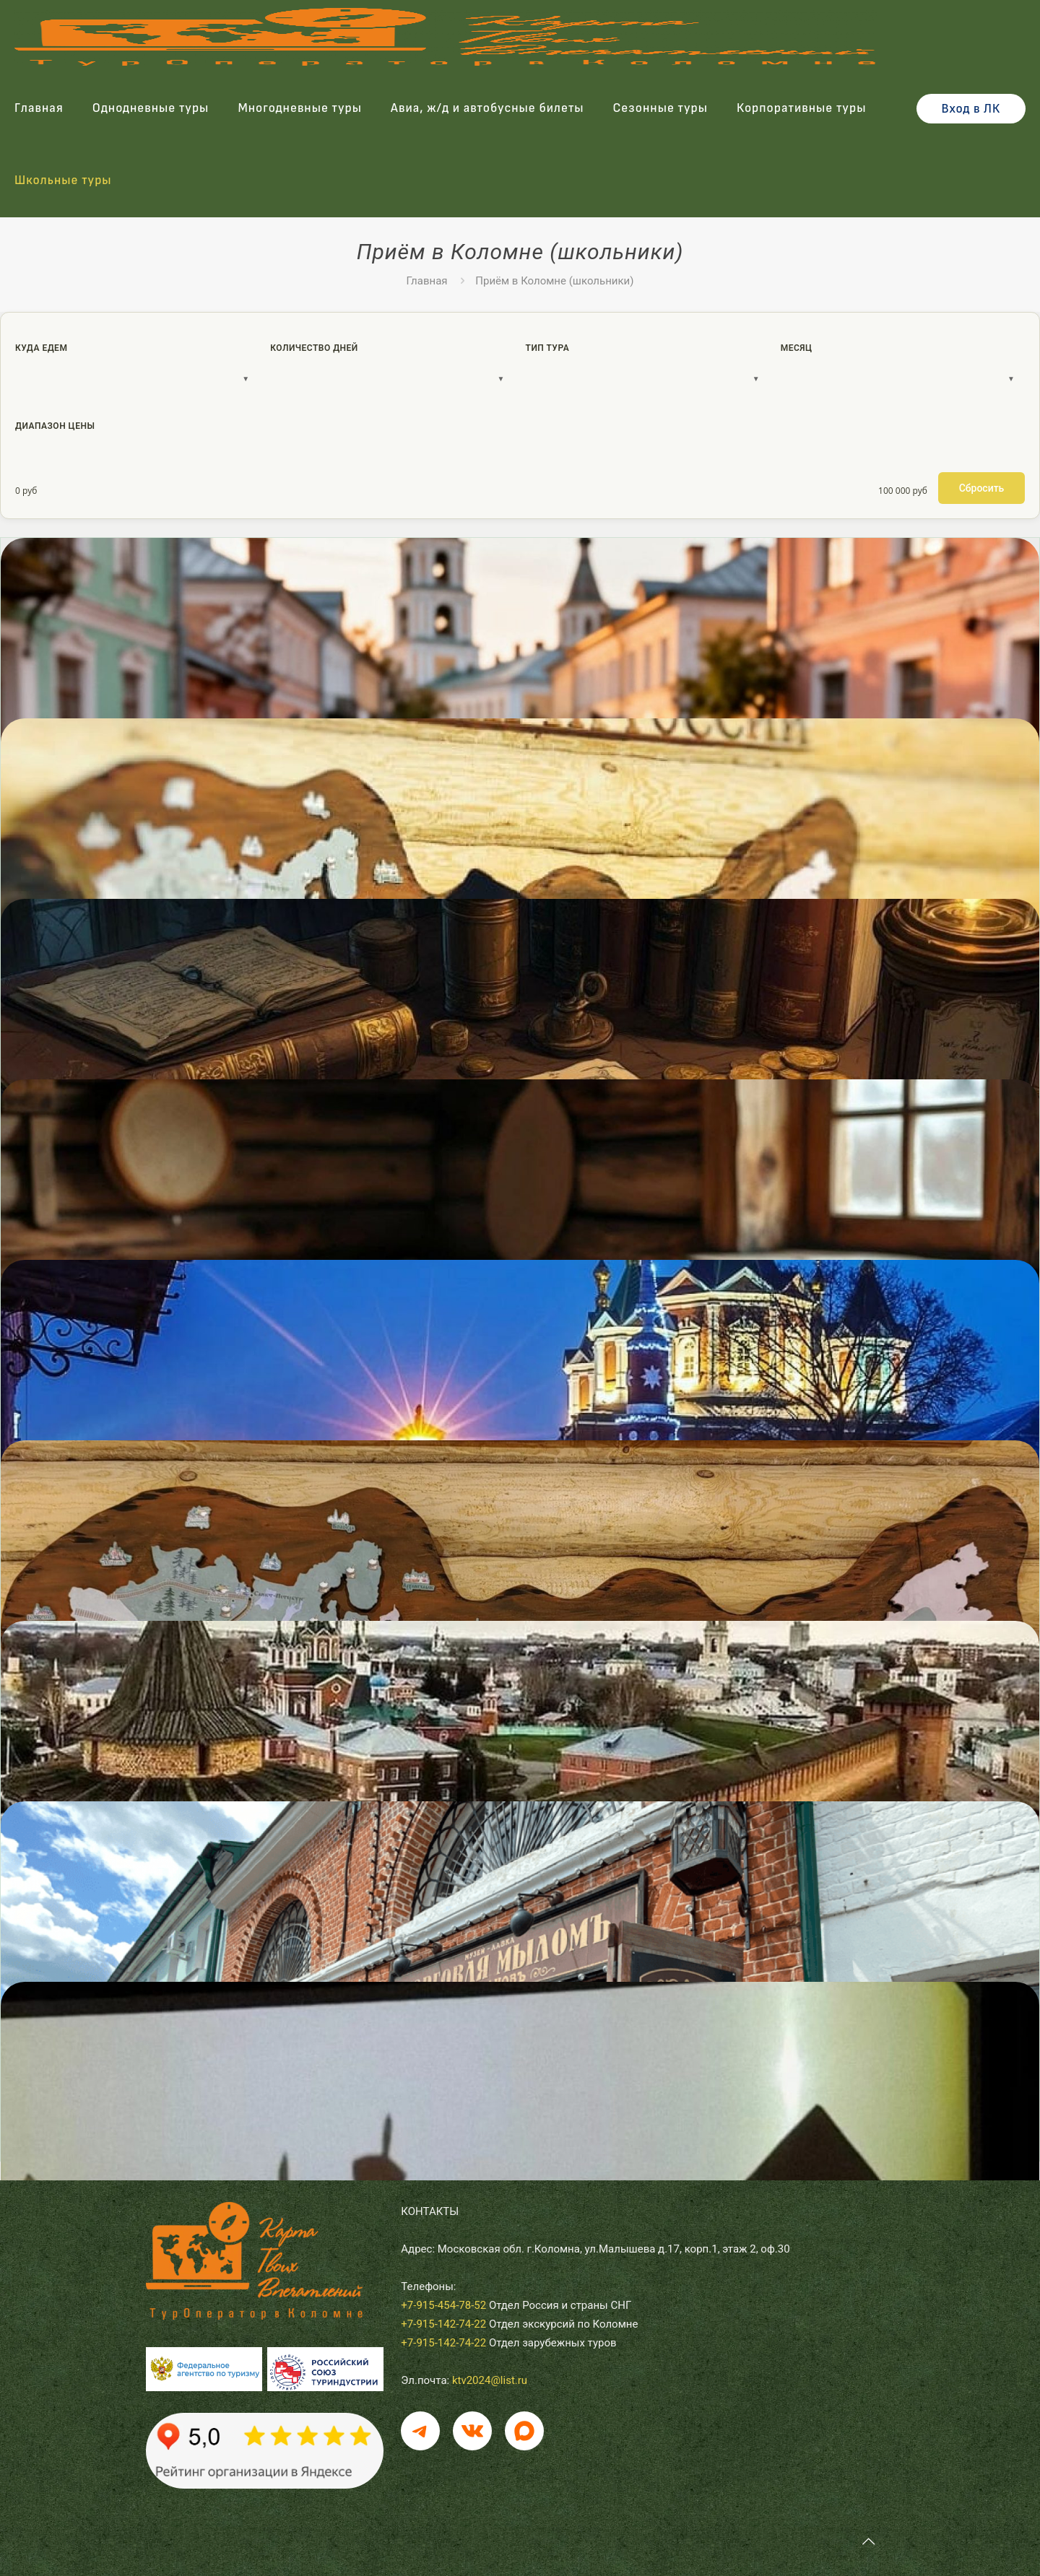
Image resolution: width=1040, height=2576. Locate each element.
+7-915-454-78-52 (443, 2305)
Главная (427, 280)
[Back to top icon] (868, 2541)
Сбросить (982, 488)
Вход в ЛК (971, 108)
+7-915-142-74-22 (443, 2324)
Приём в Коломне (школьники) (554, 280)
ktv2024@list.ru (489, 2380)
